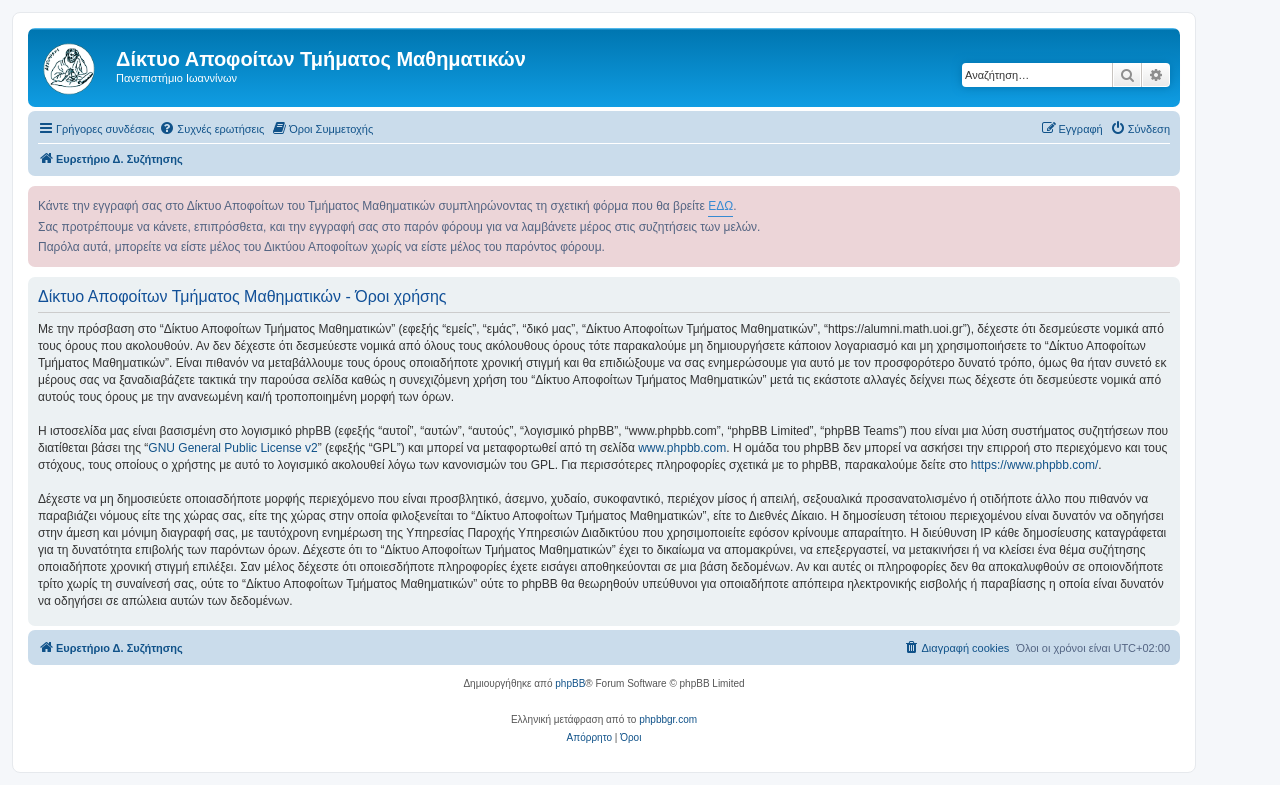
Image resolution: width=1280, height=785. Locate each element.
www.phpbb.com (682, 448)
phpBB (570, 683)
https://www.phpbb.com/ (1034, 465)
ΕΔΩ (720, 206)
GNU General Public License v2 (232, 448)
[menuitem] (211, 129)
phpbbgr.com (668, 719)
